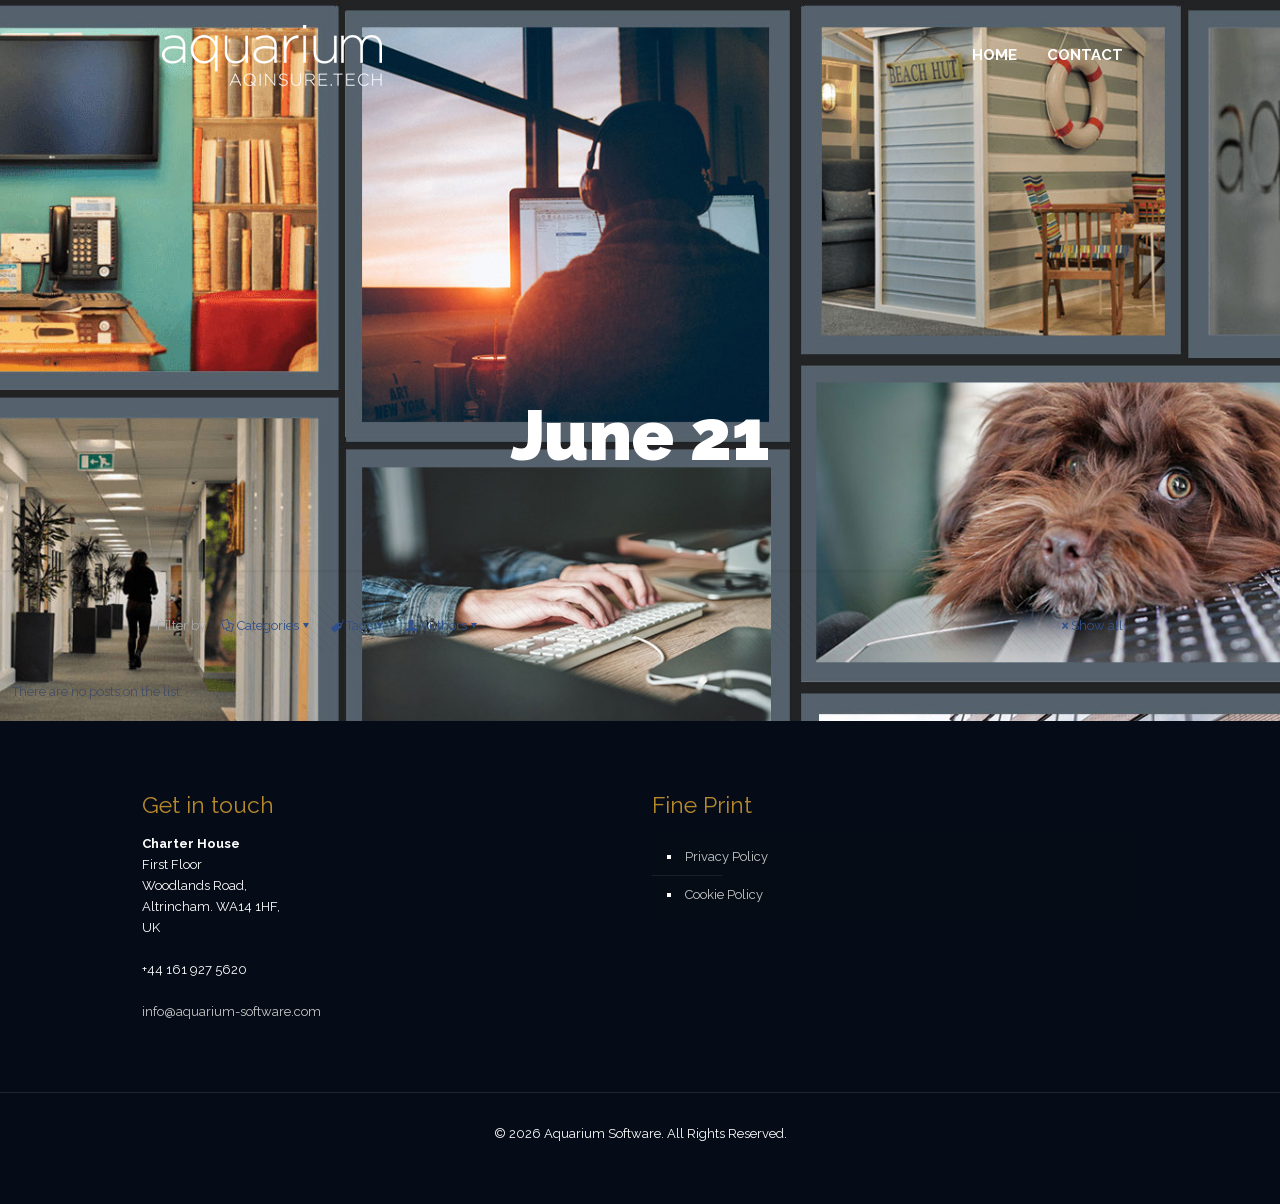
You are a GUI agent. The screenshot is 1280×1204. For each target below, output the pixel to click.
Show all (1090, 625)
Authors (442, 625)
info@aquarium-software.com (231, 1011)
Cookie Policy (724, 894)
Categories (266, 625)
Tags (358, 625)
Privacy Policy (726, 856)
